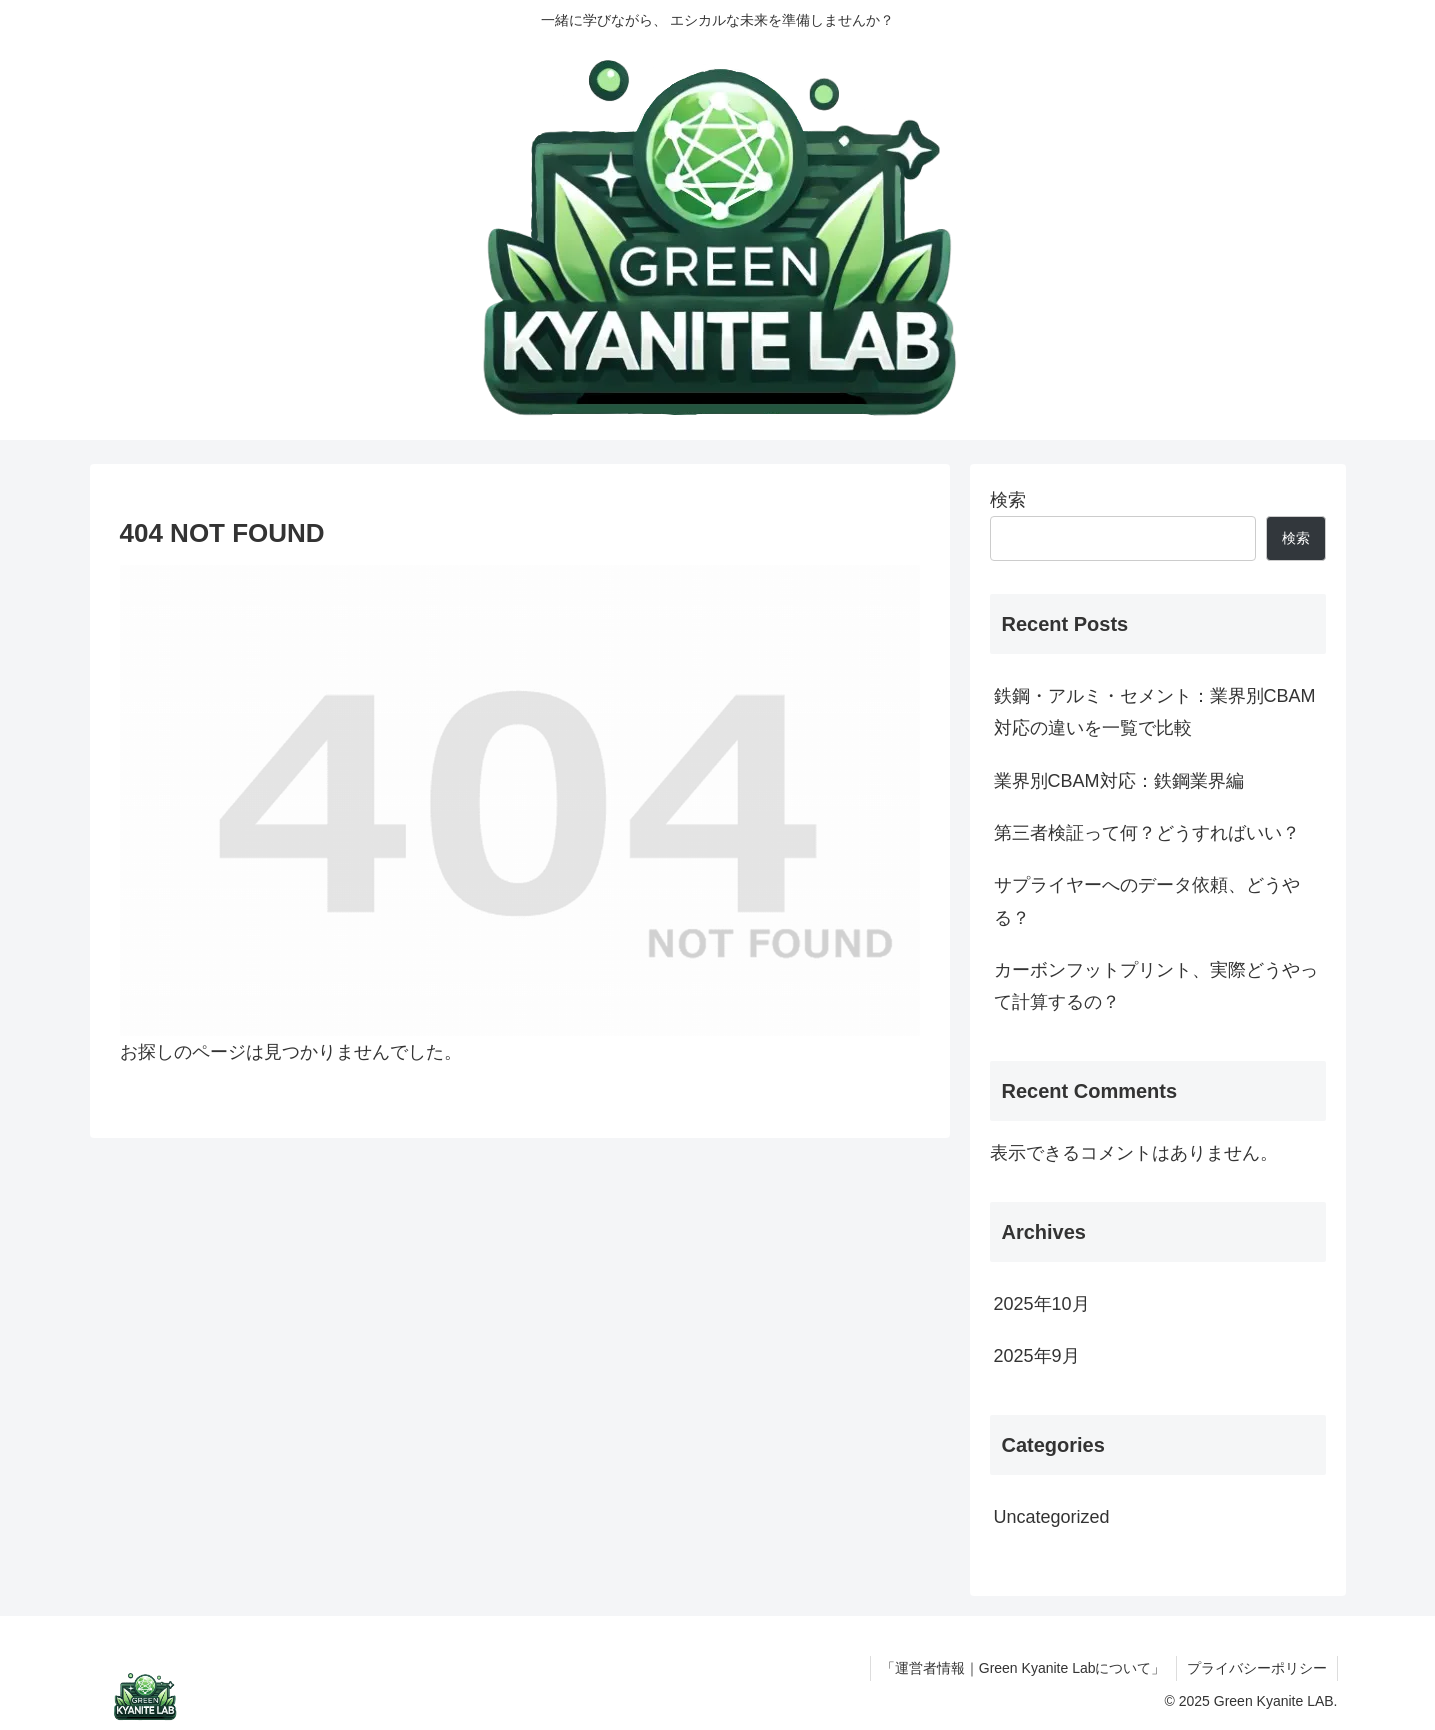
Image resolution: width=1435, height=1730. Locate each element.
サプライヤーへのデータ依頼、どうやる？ (1147, 901)
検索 (1008, 500)
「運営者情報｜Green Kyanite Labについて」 (1023, 1668)
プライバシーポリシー (1257, 1668)
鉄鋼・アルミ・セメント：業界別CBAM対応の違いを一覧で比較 (1155, 712)
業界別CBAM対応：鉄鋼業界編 (1119, 781)
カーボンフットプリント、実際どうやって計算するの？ (1156, 986)
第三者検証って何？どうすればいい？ (1147, 833)
